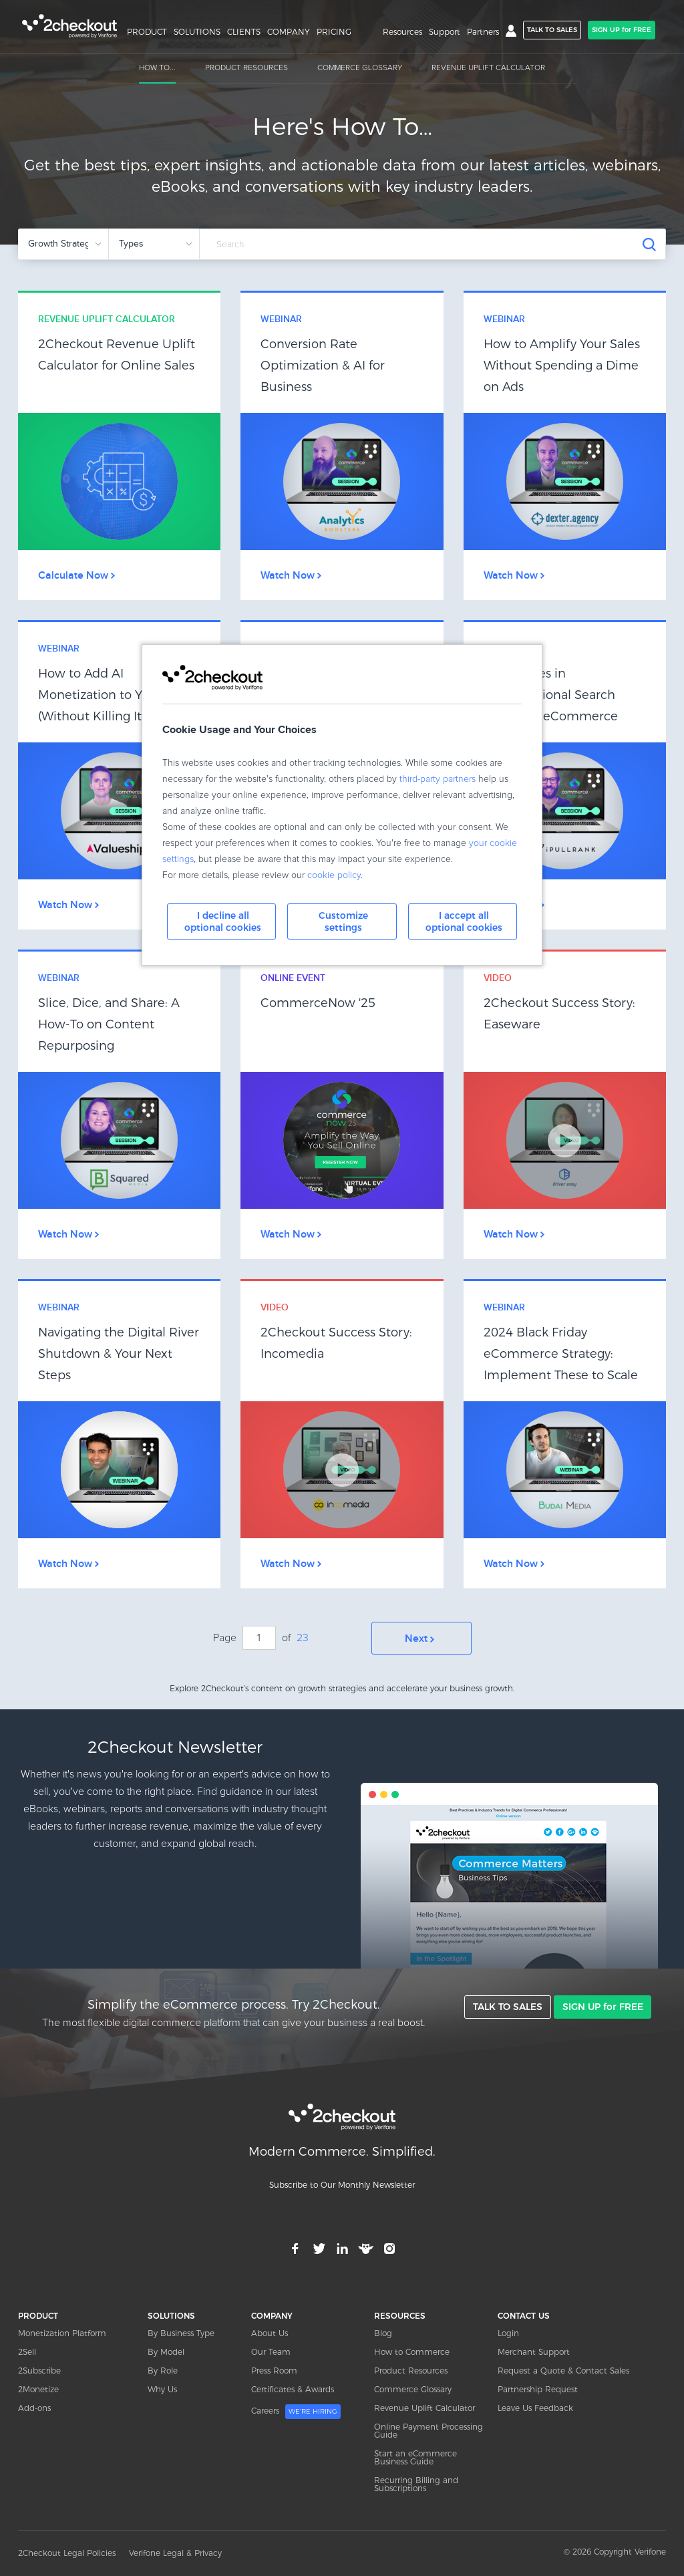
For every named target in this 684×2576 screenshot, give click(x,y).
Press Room (274, 2370)
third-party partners (437, 779)
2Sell (27, 2351)
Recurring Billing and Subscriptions (416, 2483)
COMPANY (288, 32)
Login (508, 2332)
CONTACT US (524, 2315)
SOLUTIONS (197, 32)
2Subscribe (39, 2370)
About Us (269, 2332)
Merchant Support (534, 2351)
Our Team (271, 2351)
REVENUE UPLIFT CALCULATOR (488, 68)
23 (303, 1637)
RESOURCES (399, 2315)
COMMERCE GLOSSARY (359, 68)
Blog (383, 2332)
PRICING (334, 32)
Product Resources (411, 2370)
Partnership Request (538, 2389)
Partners (483, 32)
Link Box (119, 446)
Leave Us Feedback (535, 2407)
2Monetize (38, 2389)
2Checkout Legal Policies (67, 2553)
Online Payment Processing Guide (428, 2430)
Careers (296, 2411)
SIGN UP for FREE (621, 29)
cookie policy (334, 875)
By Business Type (181, 2332)
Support (444, 32)
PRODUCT (147, 32)
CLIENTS (244, 32)
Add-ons (34, 2407)
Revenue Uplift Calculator (424, 2407)
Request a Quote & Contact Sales (563, 2370)
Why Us (162, 2389)
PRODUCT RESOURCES (246, 68)
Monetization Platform (62, 2332)
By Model (166, 2351)
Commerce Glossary (413, 2389)
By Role (163, 2370)
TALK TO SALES (552, 29)
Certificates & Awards (292, 2389)
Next (421, 1637)
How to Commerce (412, 2351)
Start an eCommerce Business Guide (415, 2457)
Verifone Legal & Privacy (175, 2553)
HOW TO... (157, 68)
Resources (402, 32)
